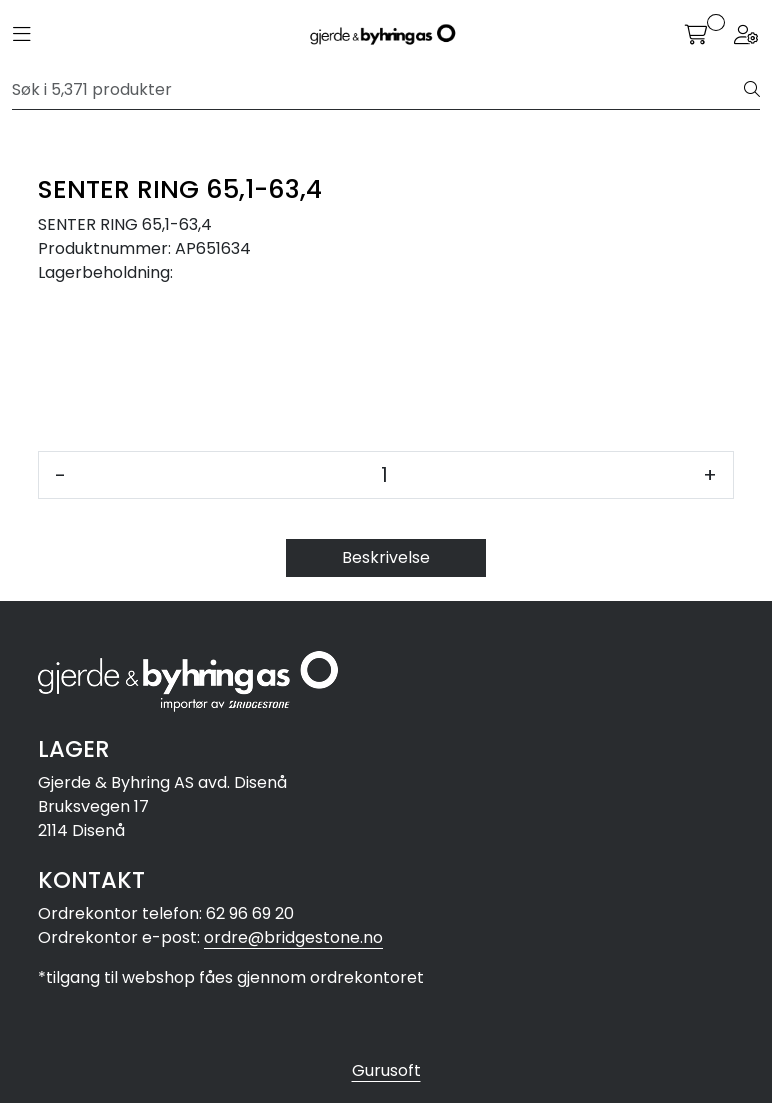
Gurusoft (386, 1070)
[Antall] (384, 475)
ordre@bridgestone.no (293, 937)
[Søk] (378, 90)
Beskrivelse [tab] (386, 557)
